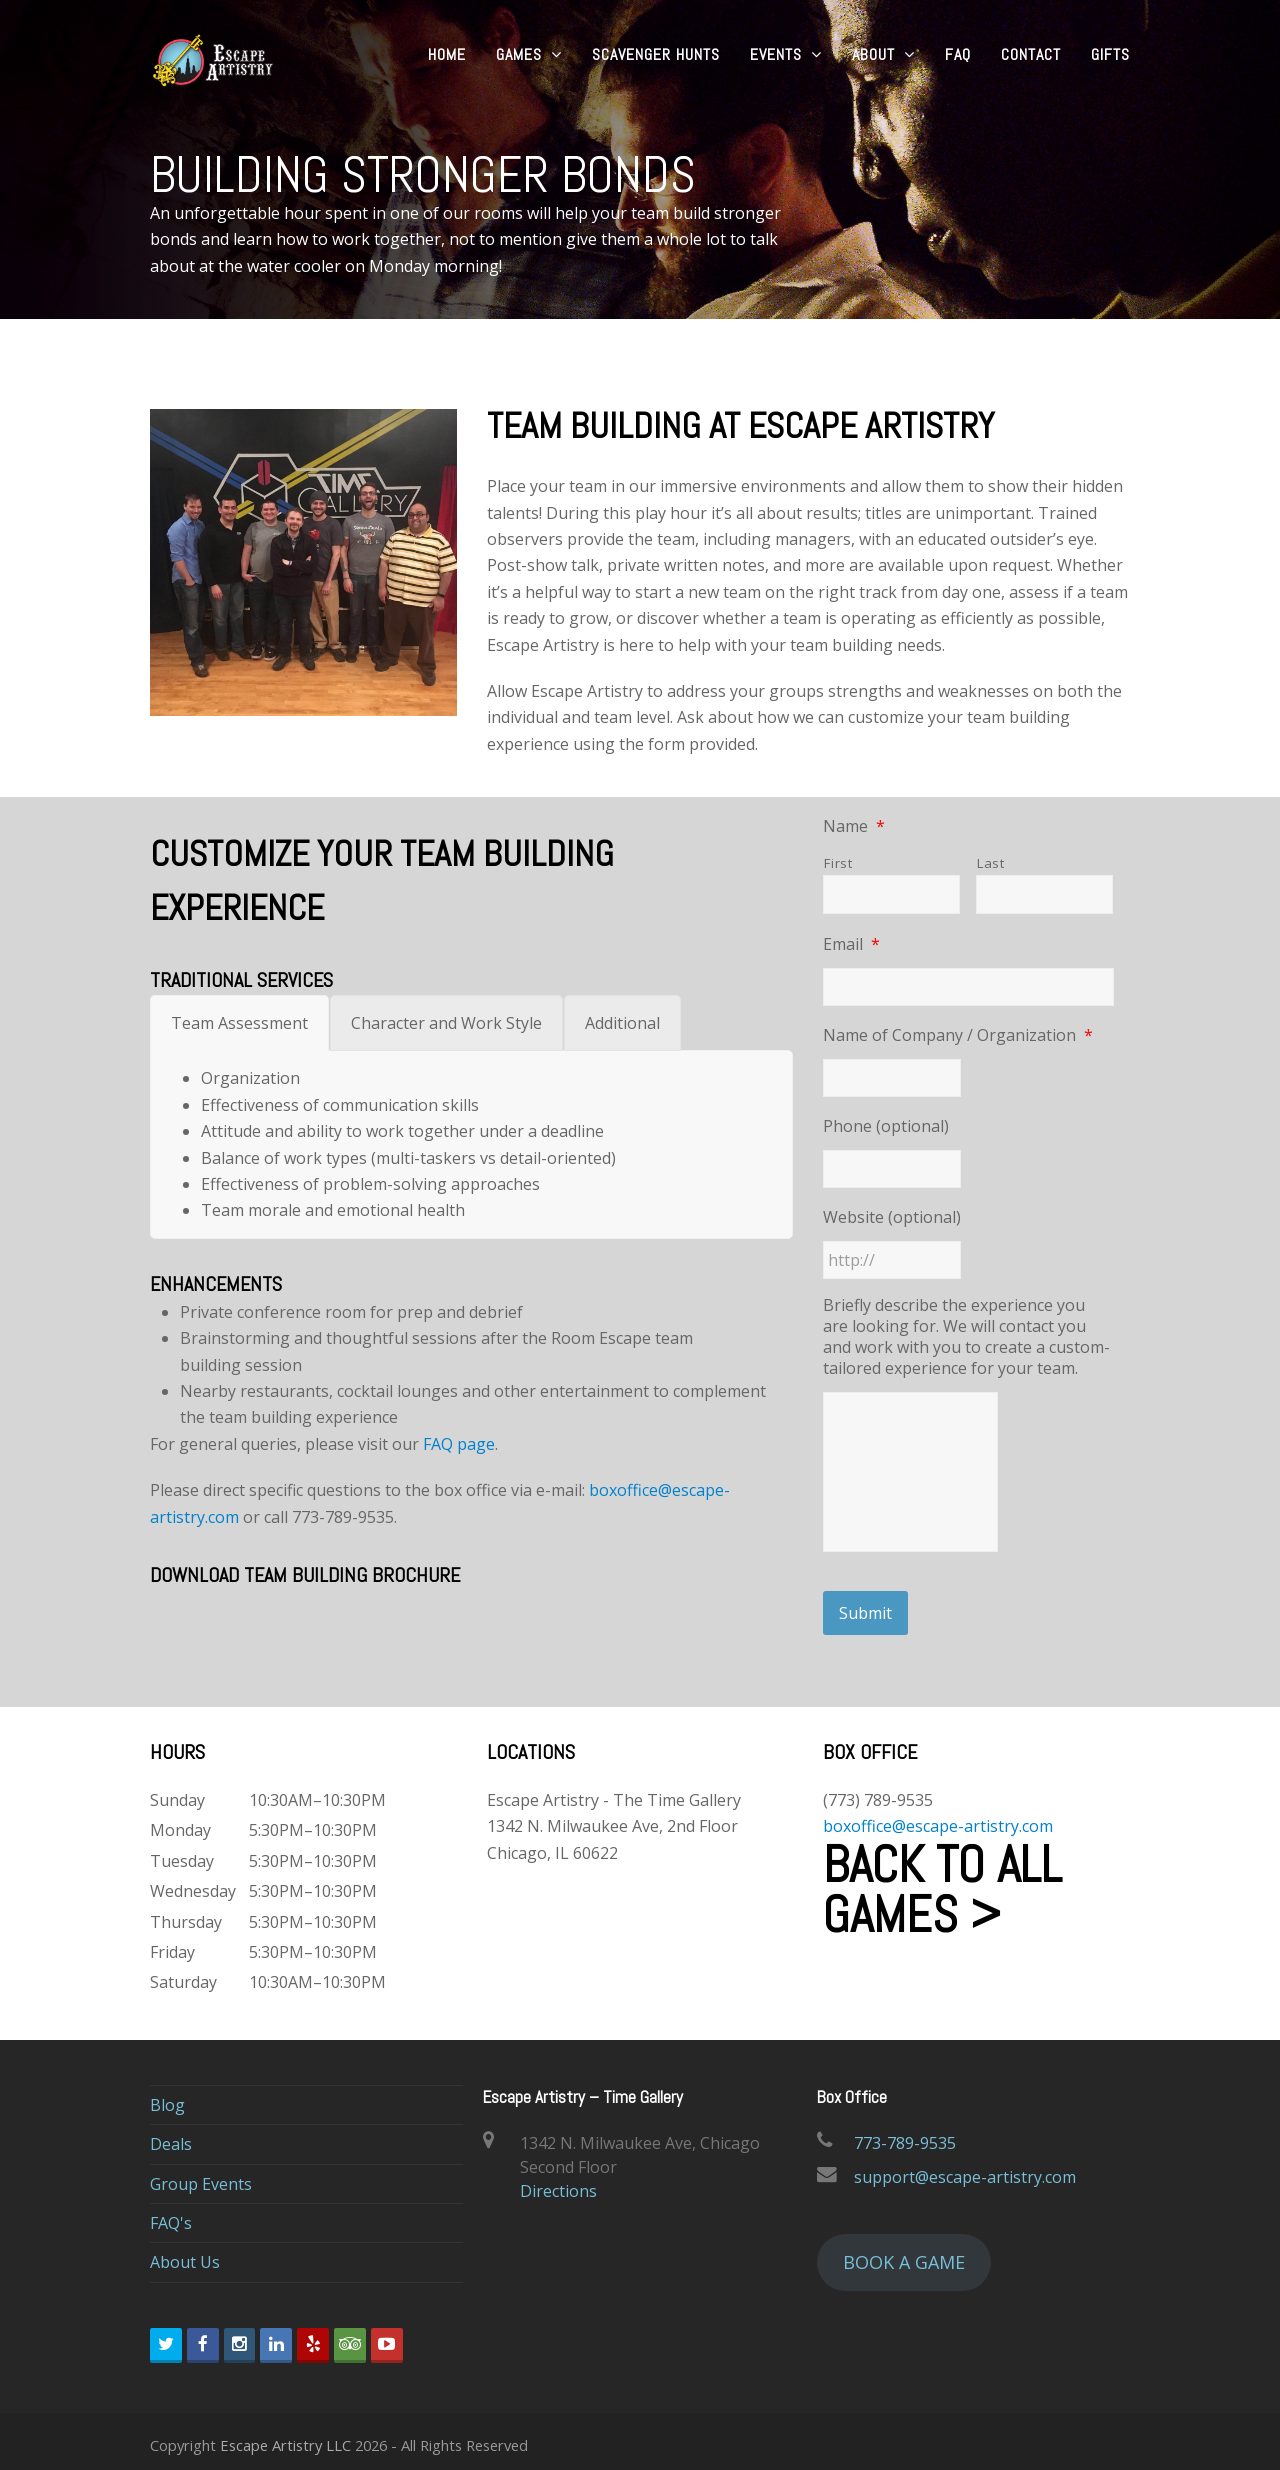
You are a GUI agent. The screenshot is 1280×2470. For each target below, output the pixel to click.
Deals (171, 2137)
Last (991, 863)
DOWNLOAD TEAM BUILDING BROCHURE (305, 1575)
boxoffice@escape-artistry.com (938, 1819)
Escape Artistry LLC (285, 2437)
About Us (185, 2255)
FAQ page (459, 1444)
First (838, 863)
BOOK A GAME (904, 2254)
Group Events (201, 2176)
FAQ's (171, 2216)
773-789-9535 (905, 2135)
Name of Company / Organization (958, 1035)
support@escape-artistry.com (965, 2169)
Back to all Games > (942, 1882)
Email (851, 944)
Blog (167, 2097)
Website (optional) (892, 1217)
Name (854, 826)
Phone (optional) (886, 1126)
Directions (558, 2183)
